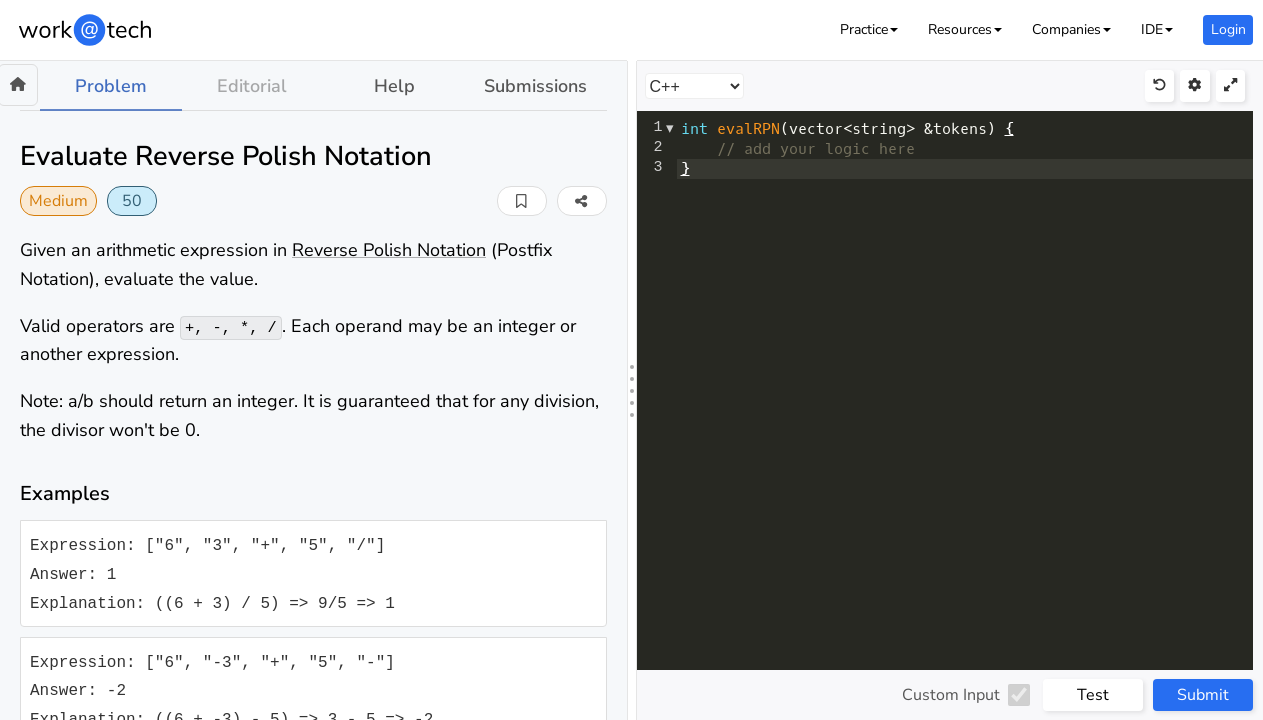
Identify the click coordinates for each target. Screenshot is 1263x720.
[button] (869, 29)
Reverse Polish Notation (389, 250)
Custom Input (951, 695)
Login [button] (1228, 29)
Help (394, 86)
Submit (1203, 695)
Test (1093, 695)
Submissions (535, 86)
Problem (111, 86)
